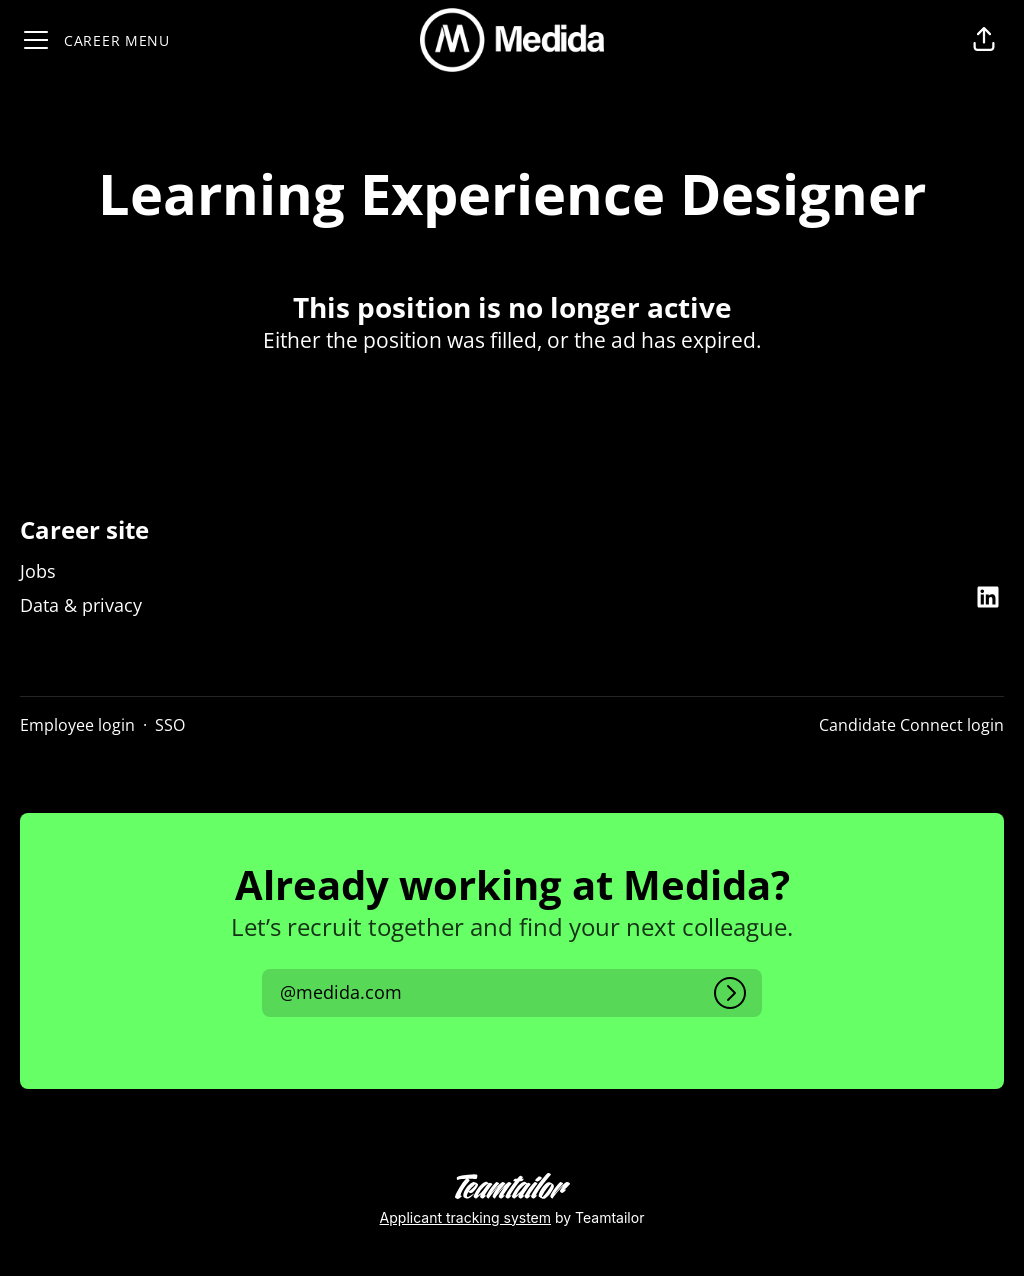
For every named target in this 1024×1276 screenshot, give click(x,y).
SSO (170, 725)
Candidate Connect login (911, 725)
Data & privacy (81, 605)
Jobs (38, 571)
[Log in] (730, 993)
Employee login (77, 725)
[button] (984, 40)
